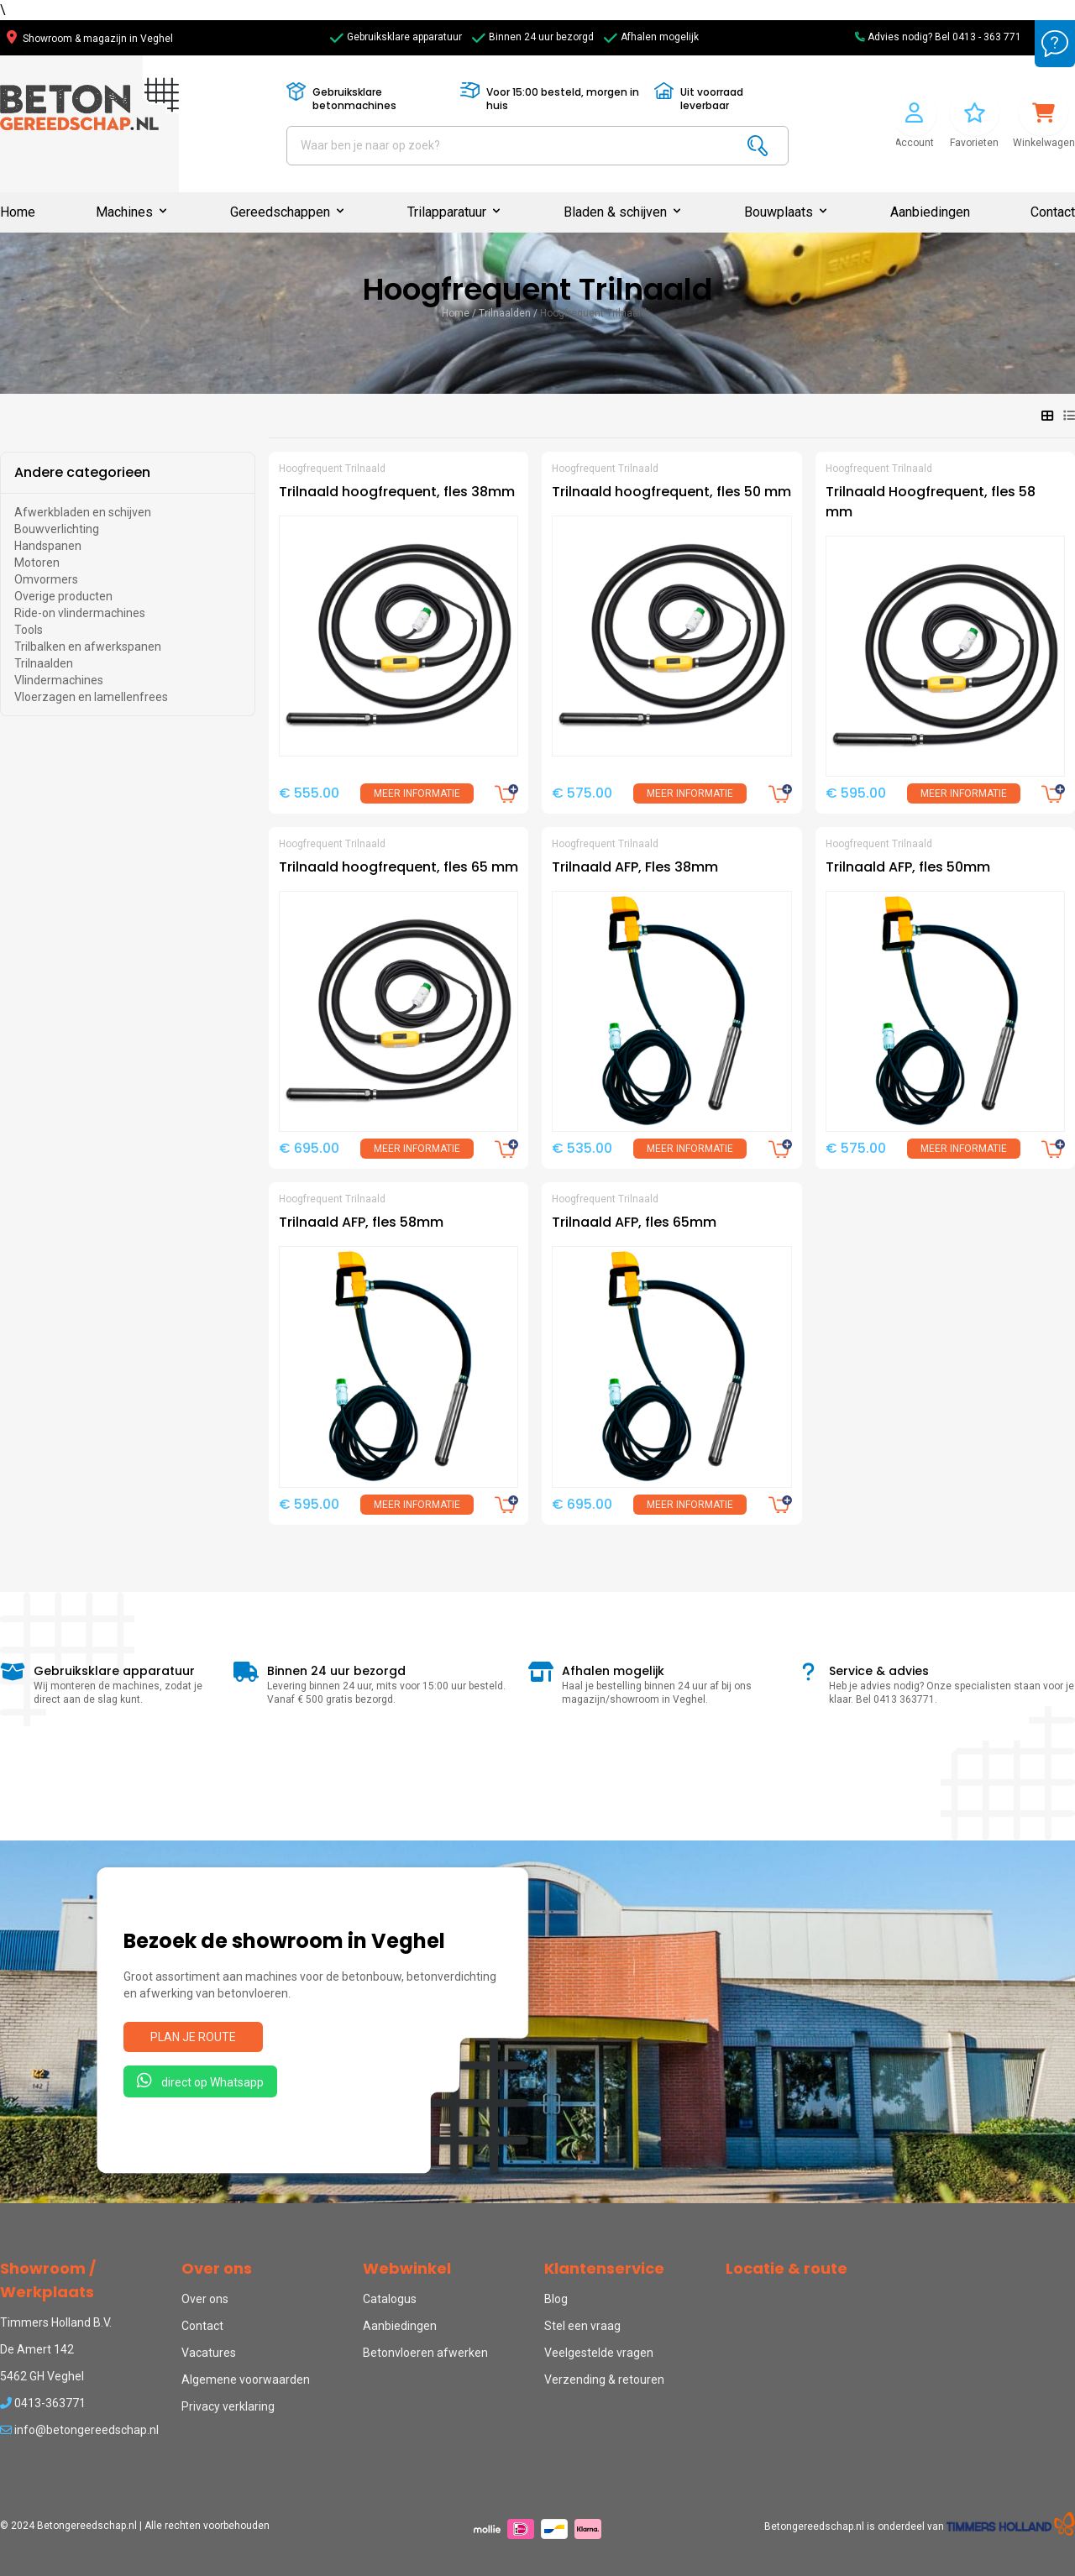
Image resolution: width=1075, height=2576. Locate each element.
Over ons (204, 2299)
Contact (1052, 212)
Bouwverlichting (56, 529)
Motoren (37, 562)
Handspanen (47, 545)
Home (17, 212)
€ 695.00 (309, 1148)
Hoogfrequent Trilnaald (593, 313)
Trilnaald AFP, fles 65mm (634, 1222)
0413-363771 (43, 2403)
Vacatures (208, 2352)
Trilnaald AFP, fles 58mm (361, 1222)
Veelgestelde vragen (598, 2352)
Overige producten (63, 596)
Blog (556, 2299)
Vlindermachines (58, 680)
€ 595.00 (856, 793)
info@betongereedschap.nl (79, 2430)
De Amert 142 (37, 2349)
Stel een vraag (582, 2326)
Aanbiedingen (930, 212)
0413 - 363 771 (986, 37)
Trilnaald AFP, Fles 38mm (635, 867)
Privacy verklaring (228, 2406)
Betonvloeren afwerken (425, 2352)
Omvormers (46, 579)
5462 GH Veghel (42, 2376)
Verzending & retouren (604, 2379)
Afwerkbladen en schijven (82, 512)
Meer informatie (417, 793)
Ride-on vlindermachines (79, 613)
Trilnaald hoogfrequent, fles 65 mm (398, 867)
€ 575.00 (582, 793)
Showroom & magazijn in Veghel (90, 39)
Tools (28, 629)
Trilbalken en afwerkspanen (87, 646)
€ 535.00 (582, 1148)
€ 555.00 (309, 793)
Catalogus (390, 2299)
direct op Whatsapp (200, 2080)
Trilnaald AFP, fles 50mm (908, 867)
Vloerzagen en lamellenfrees (91, 697)
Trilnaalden (505, 313)
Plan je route (193, 2037)
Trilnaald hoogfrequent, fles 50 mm (671, 491)
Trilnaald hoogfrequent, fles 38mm (397, 491)
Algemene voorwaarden (245, 2379)
